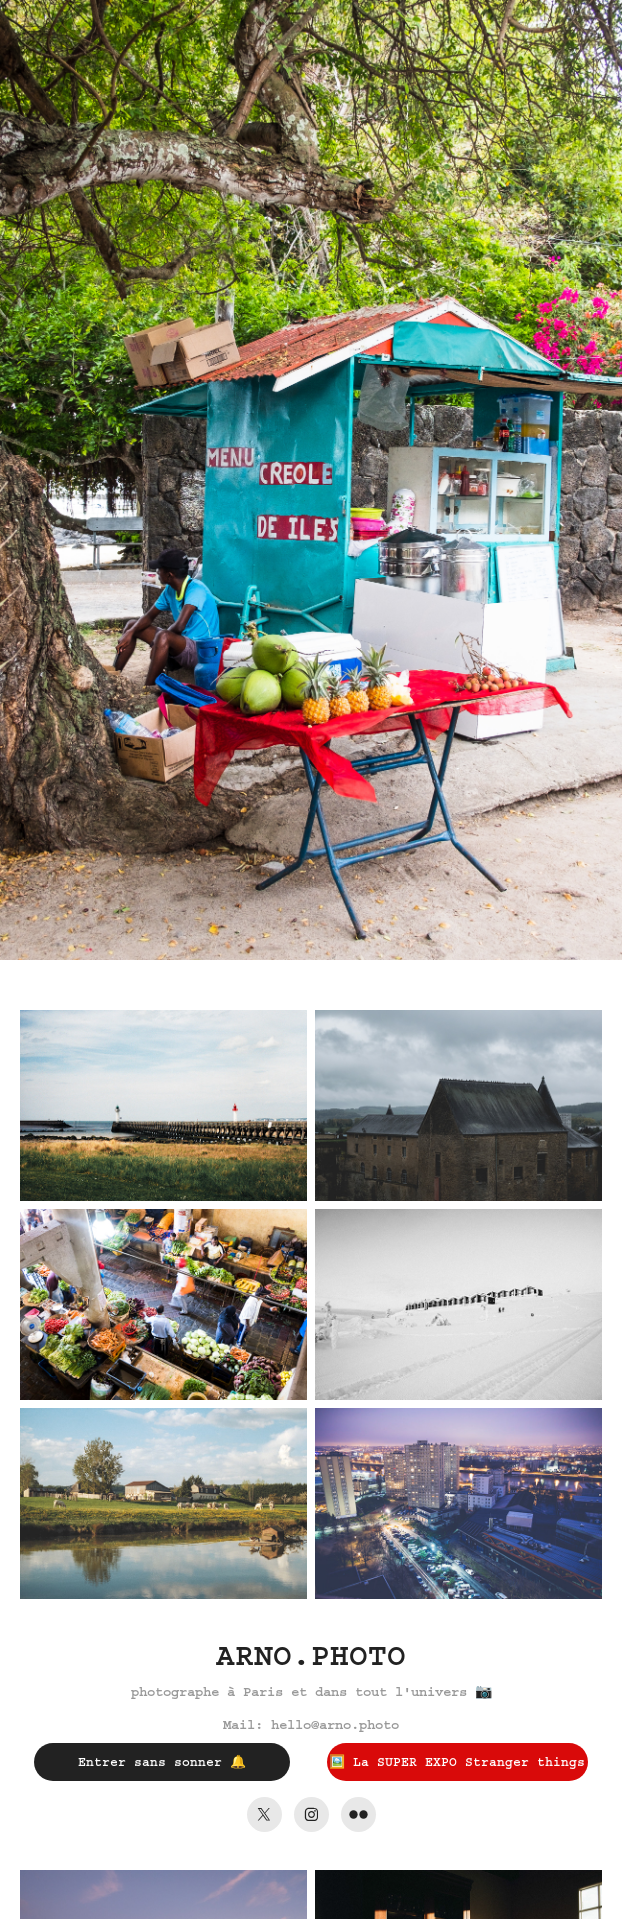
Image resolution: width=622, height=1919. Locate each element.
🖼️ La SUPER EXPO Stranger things (457, 1762)
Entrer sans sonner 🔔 (162, 1762)
